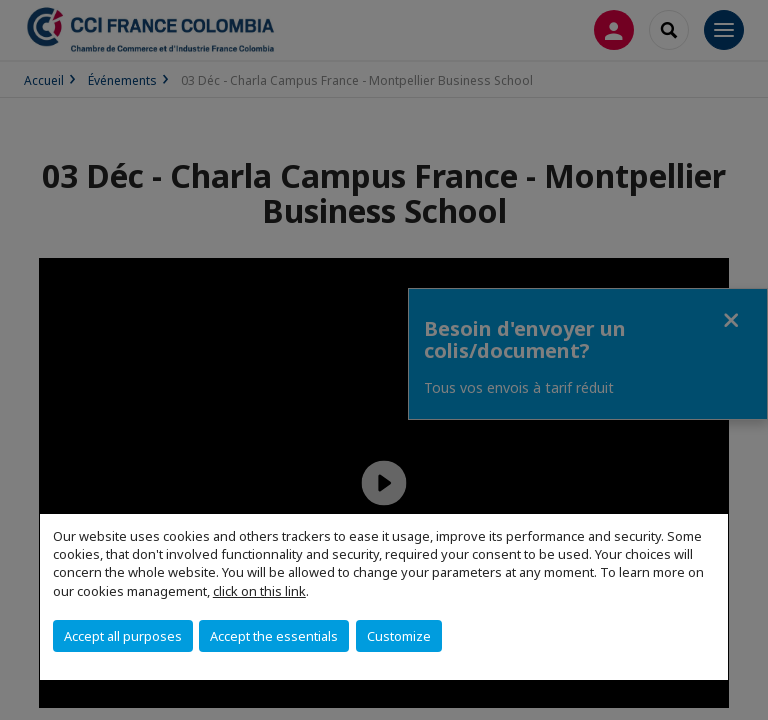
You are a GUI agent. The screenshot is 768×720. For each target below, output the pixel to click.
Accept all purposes (123, 636)
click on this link (259, 591)
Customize (399, 636)
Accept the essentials (274, 636)
